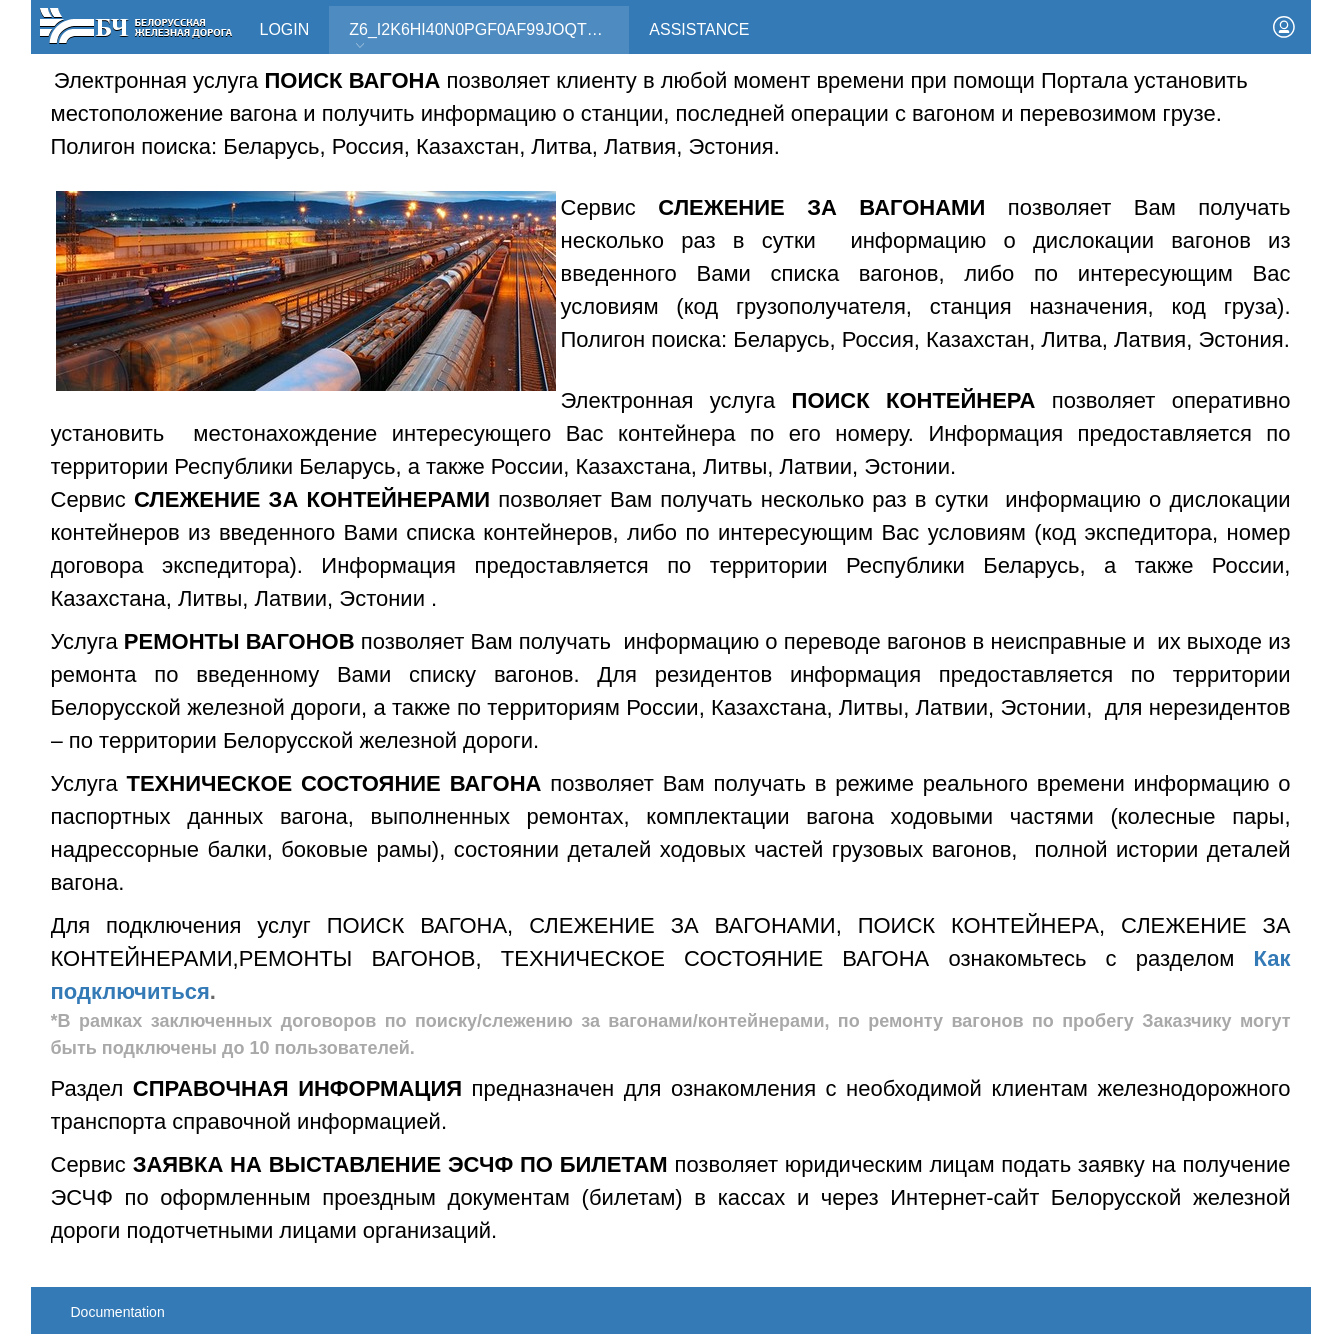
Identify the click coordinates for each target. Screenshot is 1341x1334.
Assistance (699, 29)
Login (285, 29)
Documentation (118, 1312)
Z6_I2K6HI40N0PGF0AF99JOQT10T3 (486, 29)
